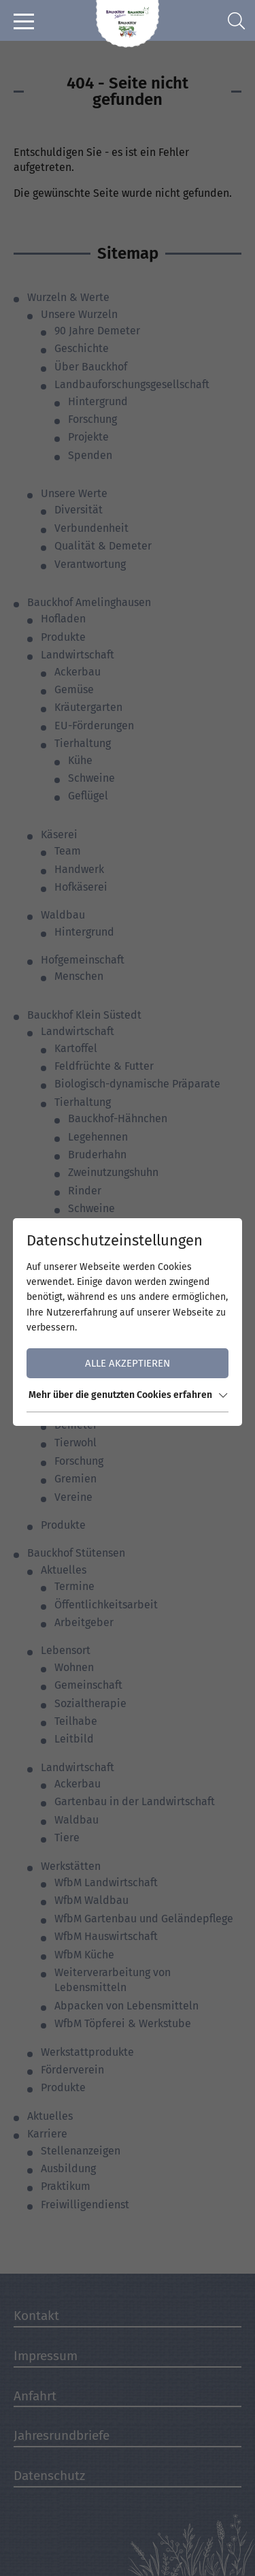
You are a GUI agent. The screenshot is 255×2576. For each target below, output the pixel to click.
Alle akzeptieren (127, 1363)
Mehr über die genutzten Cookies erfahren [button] (128, 1395)
